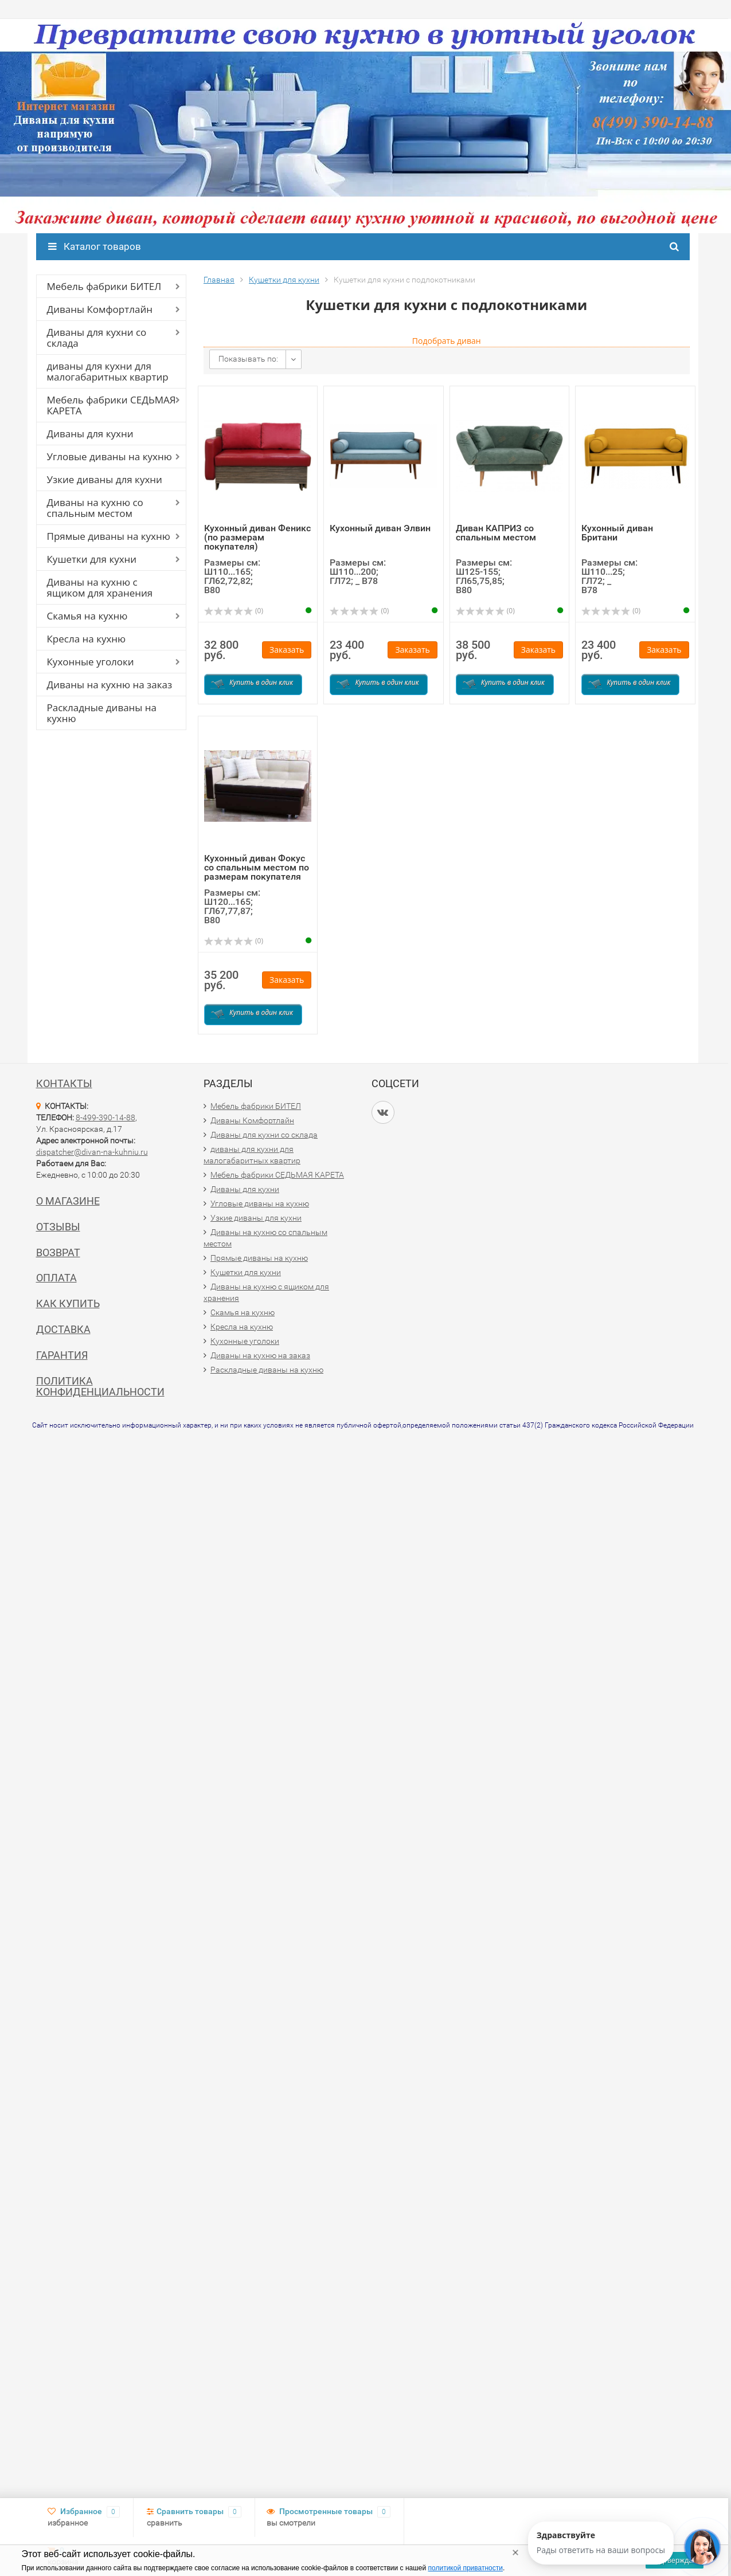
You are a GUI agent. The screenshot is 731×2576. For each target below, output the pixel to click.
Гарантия (62, 1355)
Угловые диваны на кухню (109, 456)
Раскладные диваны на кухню (102, 713)
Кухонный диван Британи (617, 533)
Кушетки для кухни (92, 559)
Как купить (68, 1303)
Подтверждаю (674, 2560)
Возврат (58, 1252)
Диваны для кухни (90, 433)
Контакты (64, 1083)
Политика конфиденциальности (100, 1386)
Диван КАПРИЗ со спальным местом (496, 533)
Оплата (56, 1278)
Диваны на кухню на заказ (110, 684)
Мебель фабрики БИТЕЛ (104, 286)
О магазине (68, 1201)
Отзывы (58, 1227)
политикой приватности (465, 2568)
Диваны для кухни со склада (97, 338)
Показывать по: (248, 358)
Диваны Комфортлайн (100, 309)
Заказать (286, 649)
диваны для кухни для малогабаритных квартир (108, 371)
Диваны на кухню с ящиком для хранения (100, 587)
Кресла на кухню (86, 638)
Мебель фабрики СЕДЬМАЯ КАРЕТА (111, 405)
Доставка (63, 1329)
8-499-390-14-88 (105, 1117)
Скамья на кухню (87, 615)
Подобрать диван (446, 340)
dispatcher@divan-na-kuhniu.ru (92, 1151)
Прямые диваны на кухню (108, 536)
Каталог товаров (94, 246)
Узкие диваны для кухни (104, 479)
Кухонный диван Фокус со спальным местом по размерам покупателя (256, 867)
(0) (233, 610)
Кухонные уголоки (90, 661)
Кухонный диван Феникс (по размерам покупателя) (257, 537)
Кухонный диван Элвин (380, 528)
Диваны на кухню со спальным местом (95, 508)
